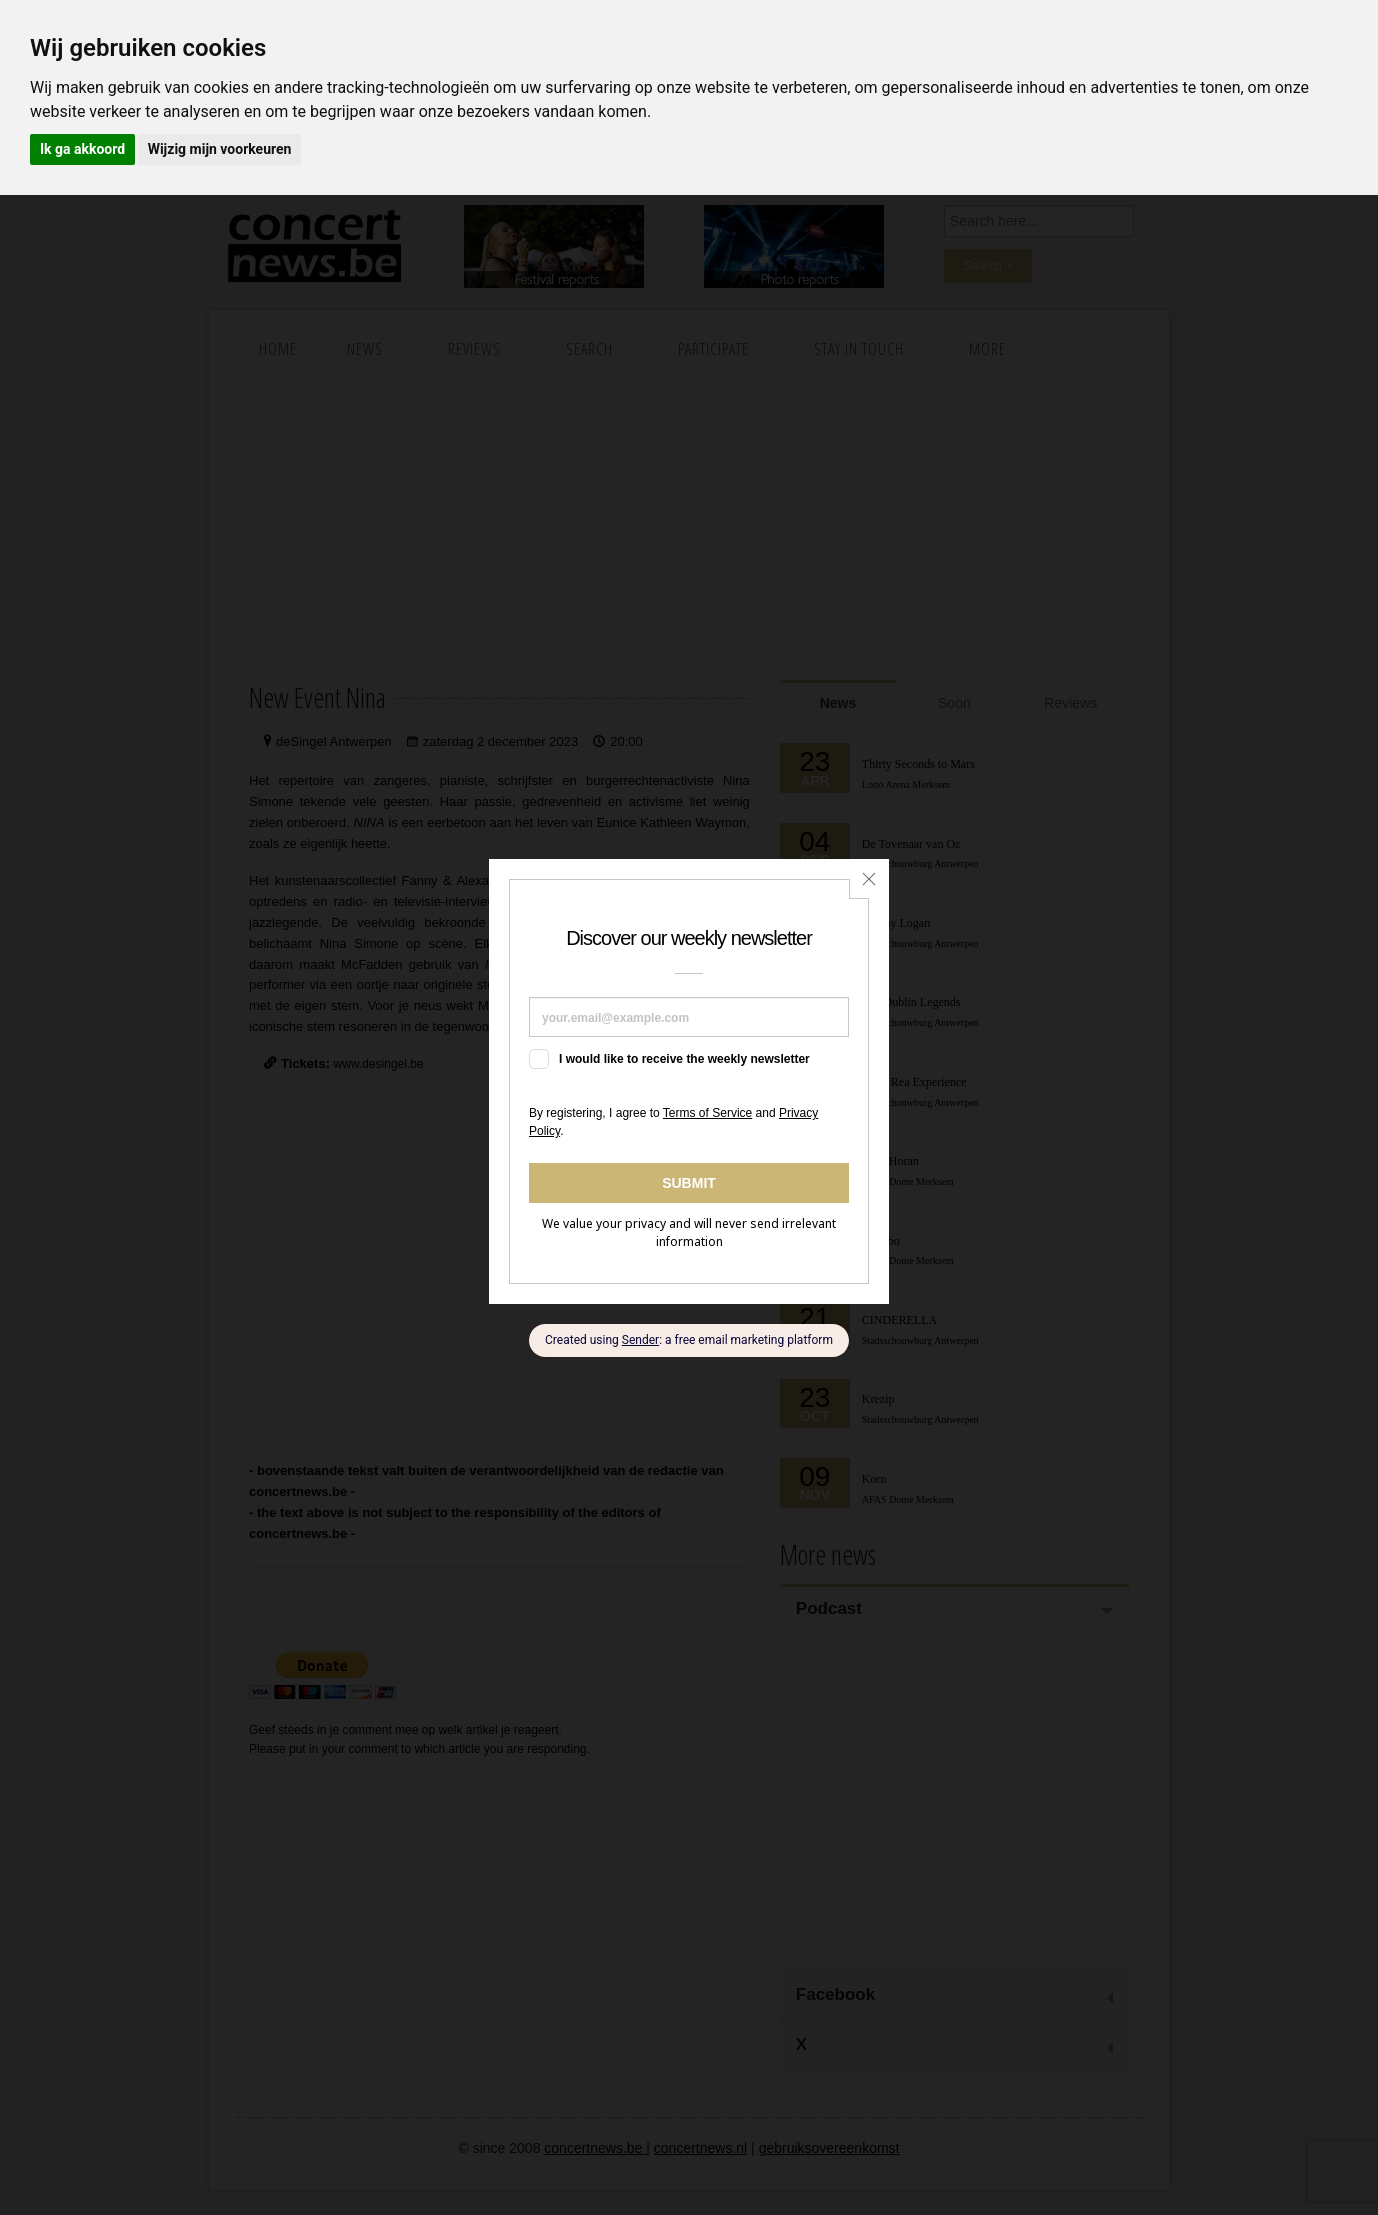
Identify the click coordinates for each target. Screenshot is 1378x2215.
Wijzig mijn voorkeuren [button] (220, 149)
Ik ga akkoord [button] (82, 149)
